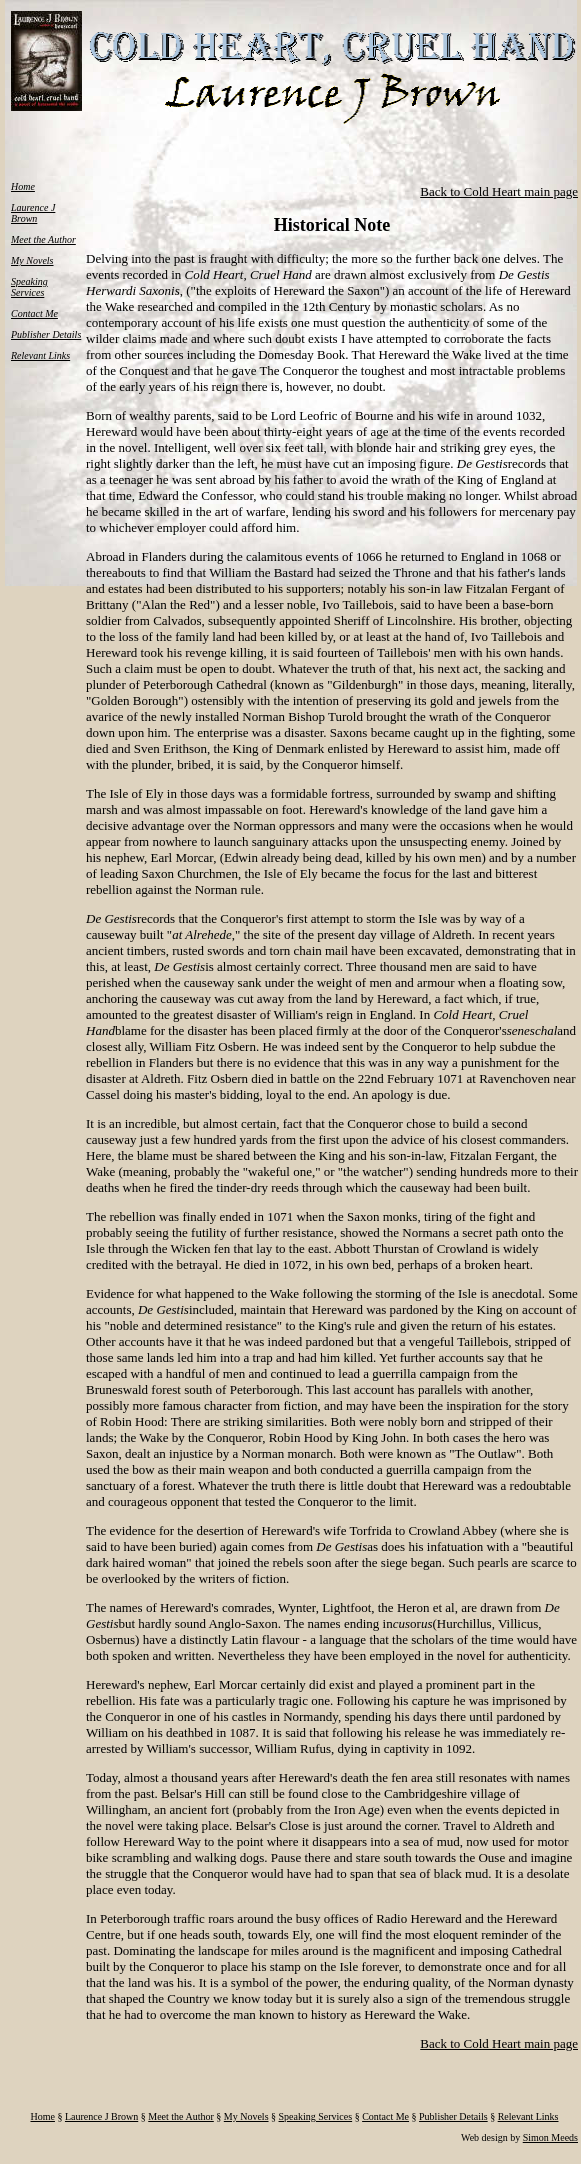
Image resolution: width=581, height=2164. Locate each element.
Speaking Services (29, 287)
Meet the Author (43, 239)
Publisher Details (46, 334)
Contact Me (34, 313)
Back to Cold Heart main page (499, 191)
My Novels (32, 260)
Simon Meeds (550, 2137)
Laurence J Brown (33, 213)
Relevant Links (40, 355)
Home (23, 186)
